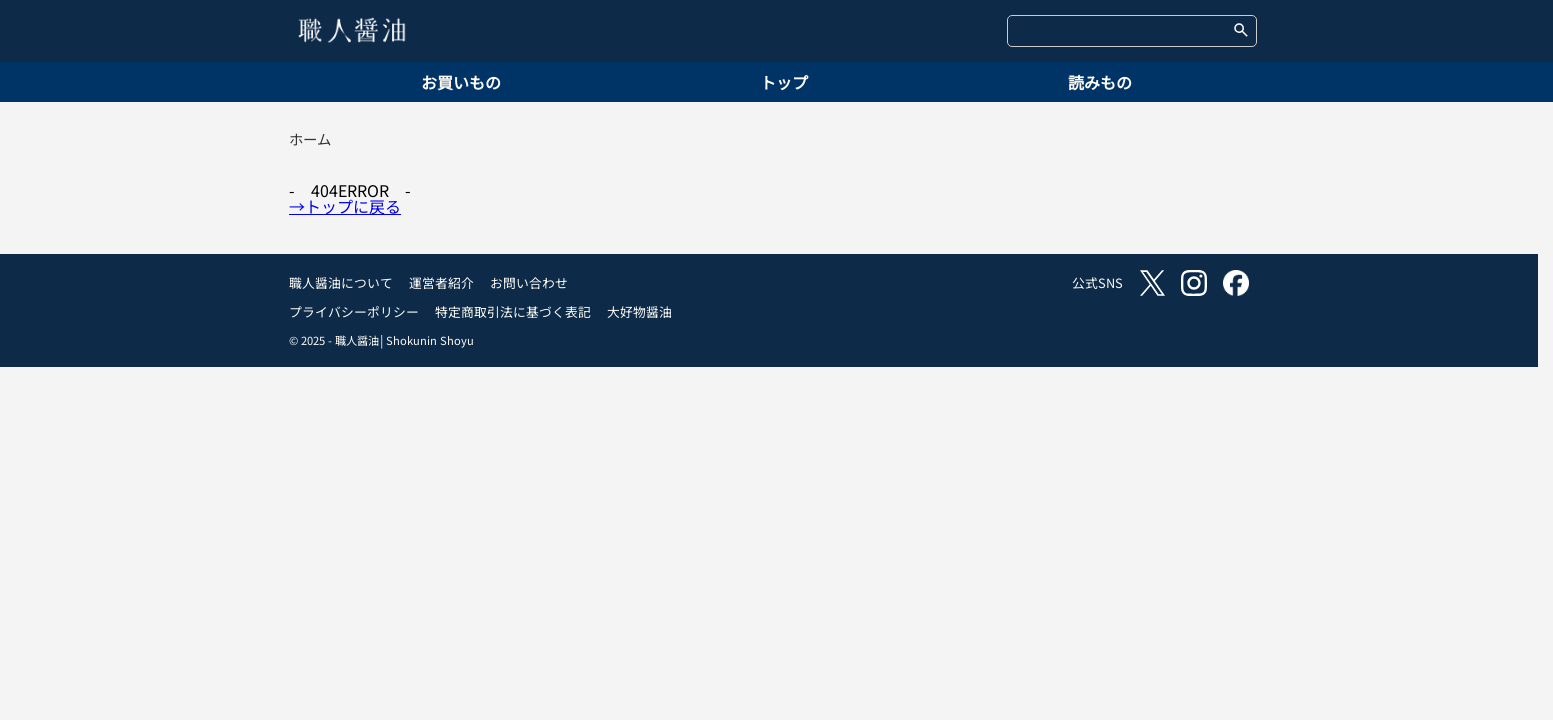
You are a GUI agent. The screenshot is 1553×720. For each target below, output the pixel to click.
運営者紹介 (441, 282)
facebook (1236, 283)
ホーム (310, 138)
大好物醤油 (639, 311)
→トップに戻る (345, 206)
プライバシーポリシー (354, 311)
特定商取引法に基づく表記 (513, 311)
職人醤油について (341, 282)
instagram (1194, 283)
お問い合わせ (529, 282)
